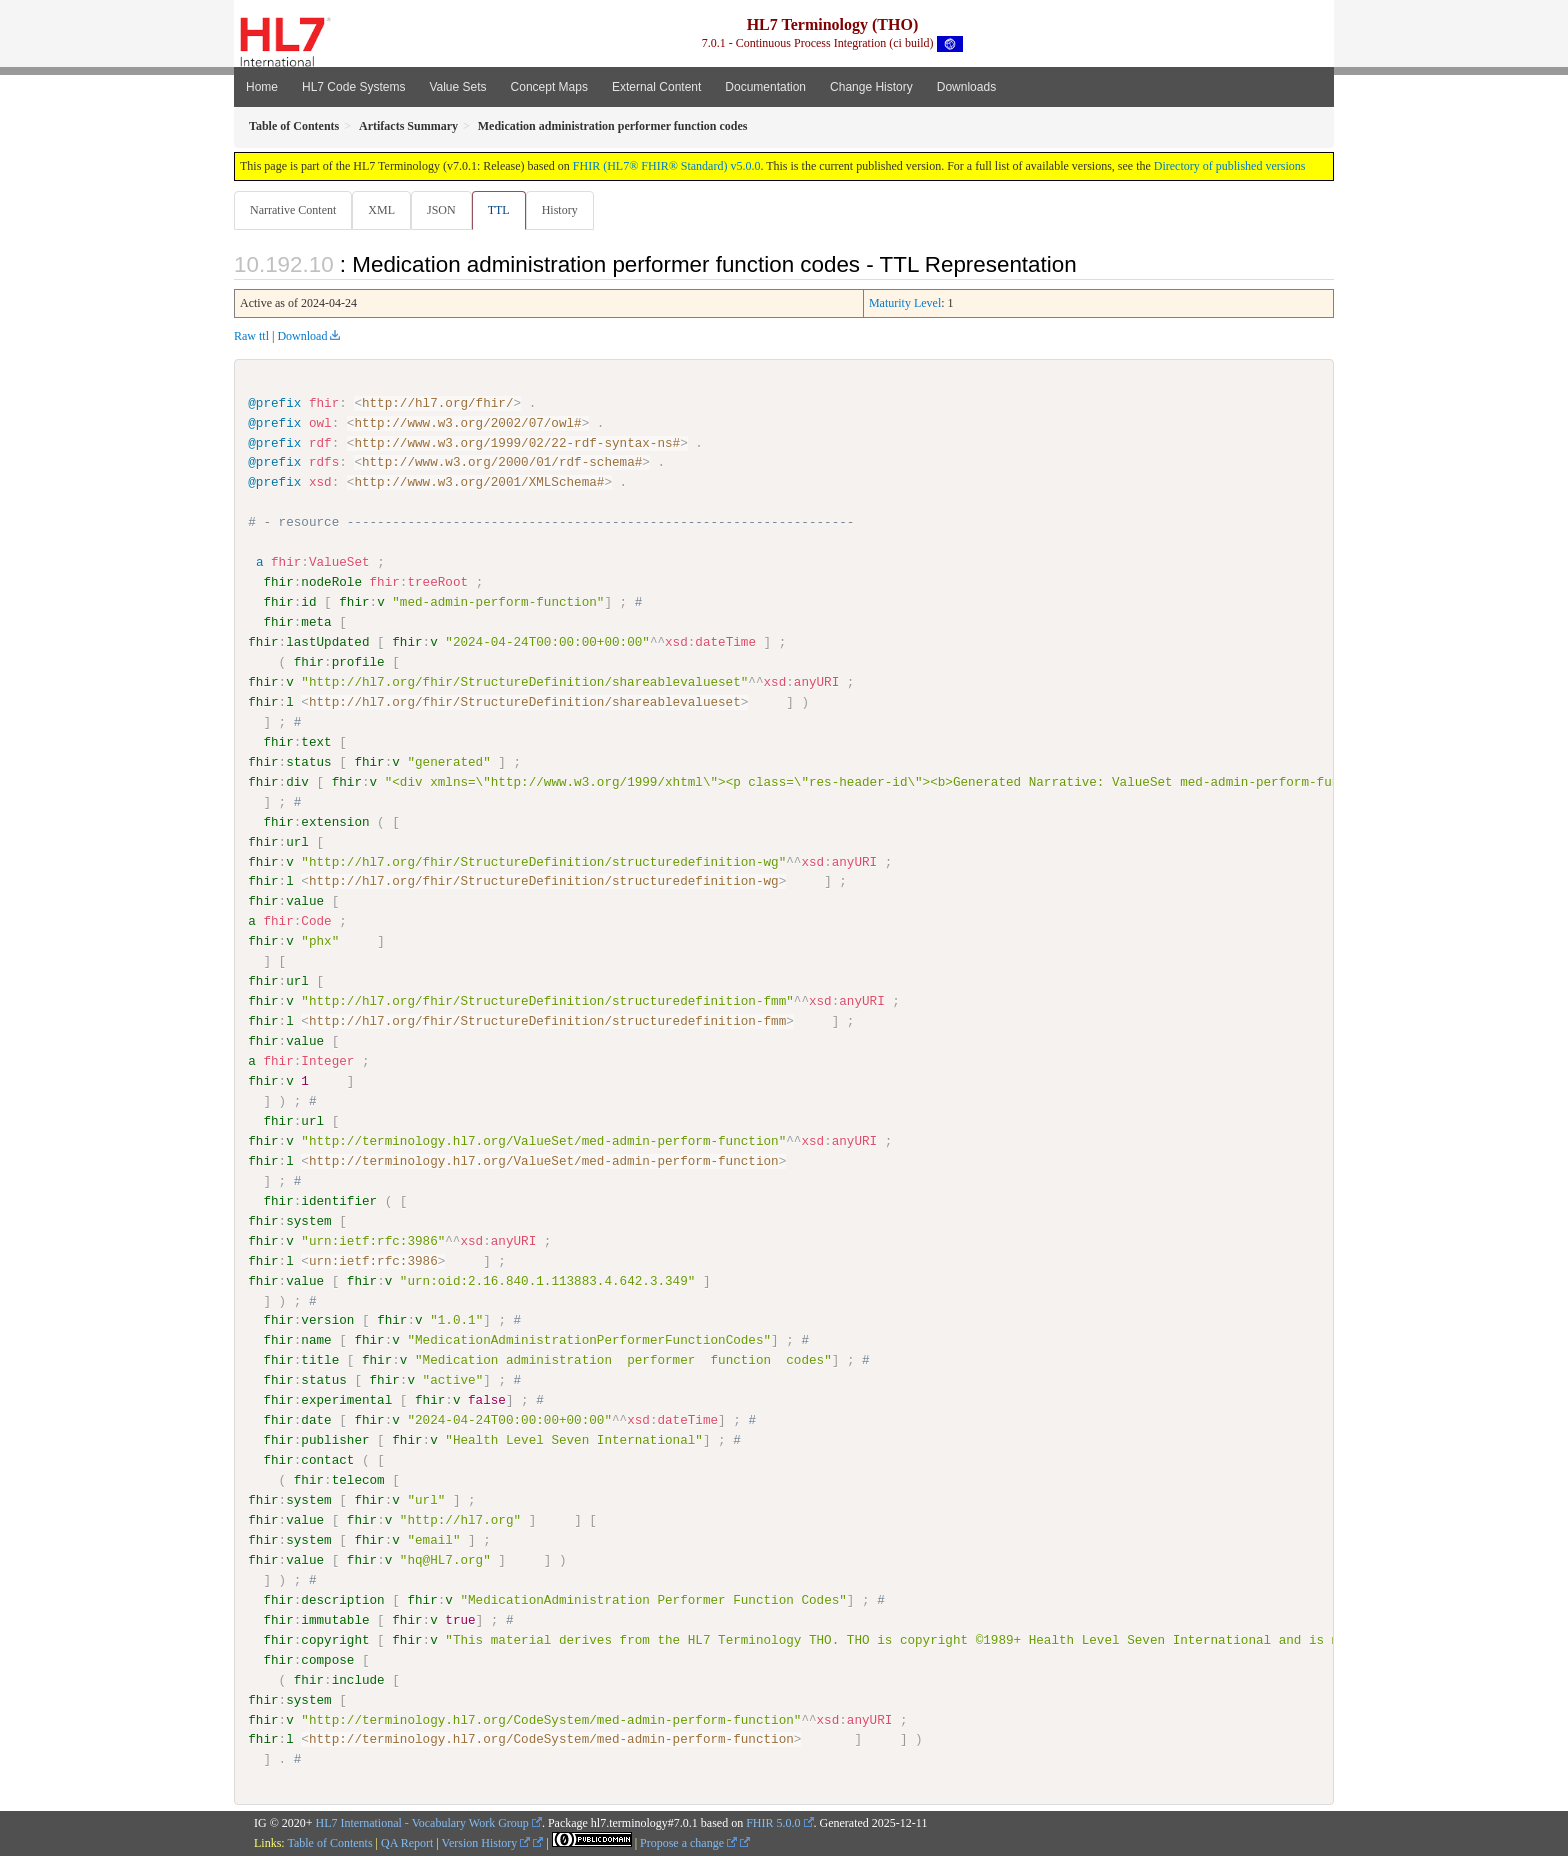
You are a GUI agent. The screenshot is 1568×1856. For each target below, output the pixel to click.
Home (262, 87)
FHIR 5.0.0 (773, 1823)
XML (383, 210)
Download (302, 337)
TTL (505, 210)
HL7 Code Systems (353, 87)
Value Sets (457, 87)
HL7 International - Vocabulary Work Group (422, 1823)
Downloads (966, 87)
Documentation (765, 87)
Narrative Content (293, 210)
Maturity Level (905, 304)
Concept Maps (549, 87)
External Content (656, 87)
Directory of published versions (1230, 166)
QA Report (407, 1843)
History (568, 210)
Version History (486, 1843)
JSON (445, 210)
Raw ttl (251, 337)
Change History (871, 87)
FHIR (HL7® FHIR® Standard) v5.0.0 (667, 166)
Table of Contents (329, 1843)
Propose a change (688, 1843)
